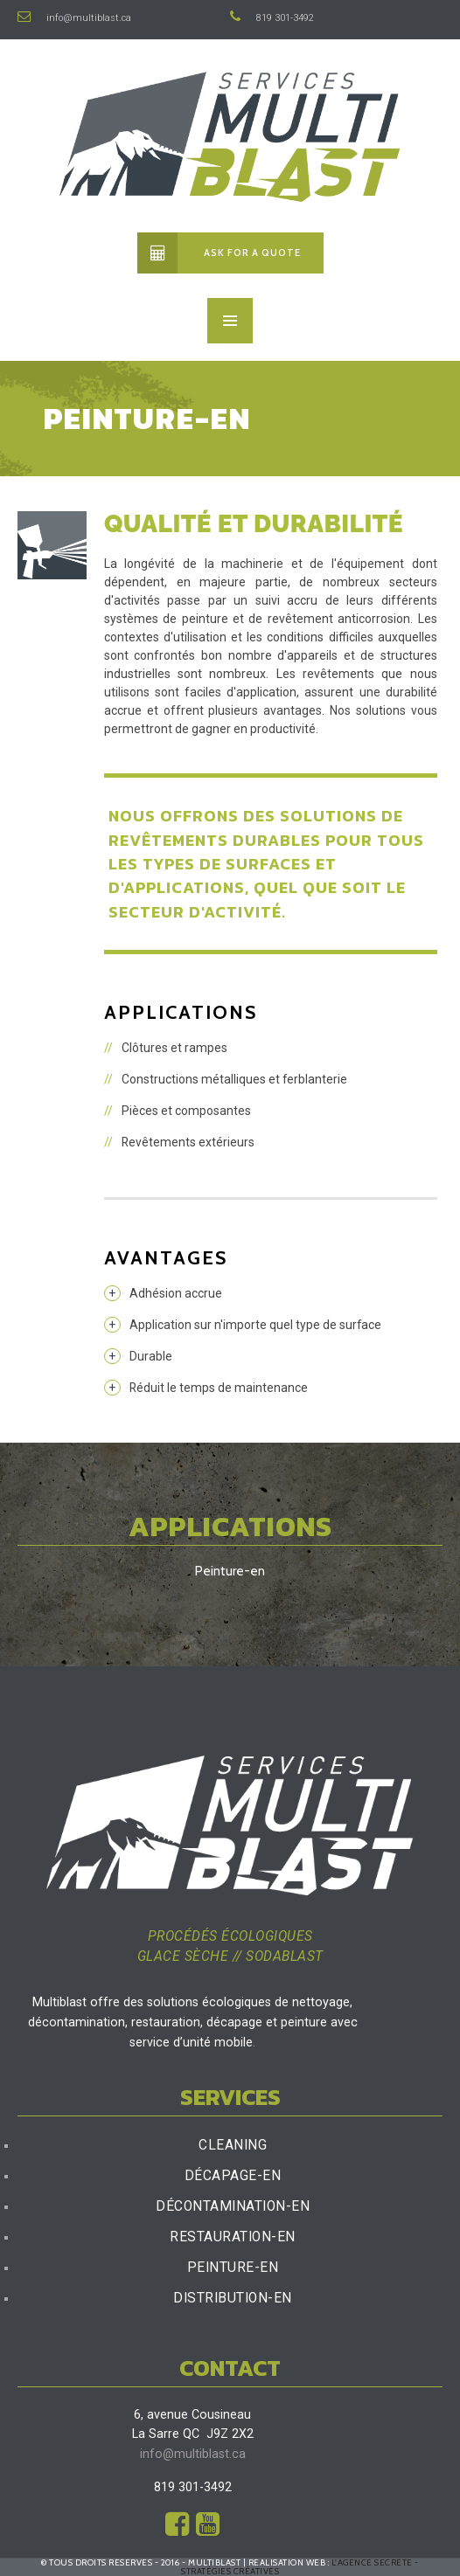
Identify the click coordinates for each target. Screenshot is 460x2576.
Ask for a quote (219, 253)
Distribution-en (232, 2298)
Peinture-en (233, 2267)
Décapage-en (233, 2176)
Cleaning (233, 2145)
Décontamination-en (233, 2206)
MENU (230, 320)
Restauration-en (233, 2237)
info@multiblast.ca (74, 18)
